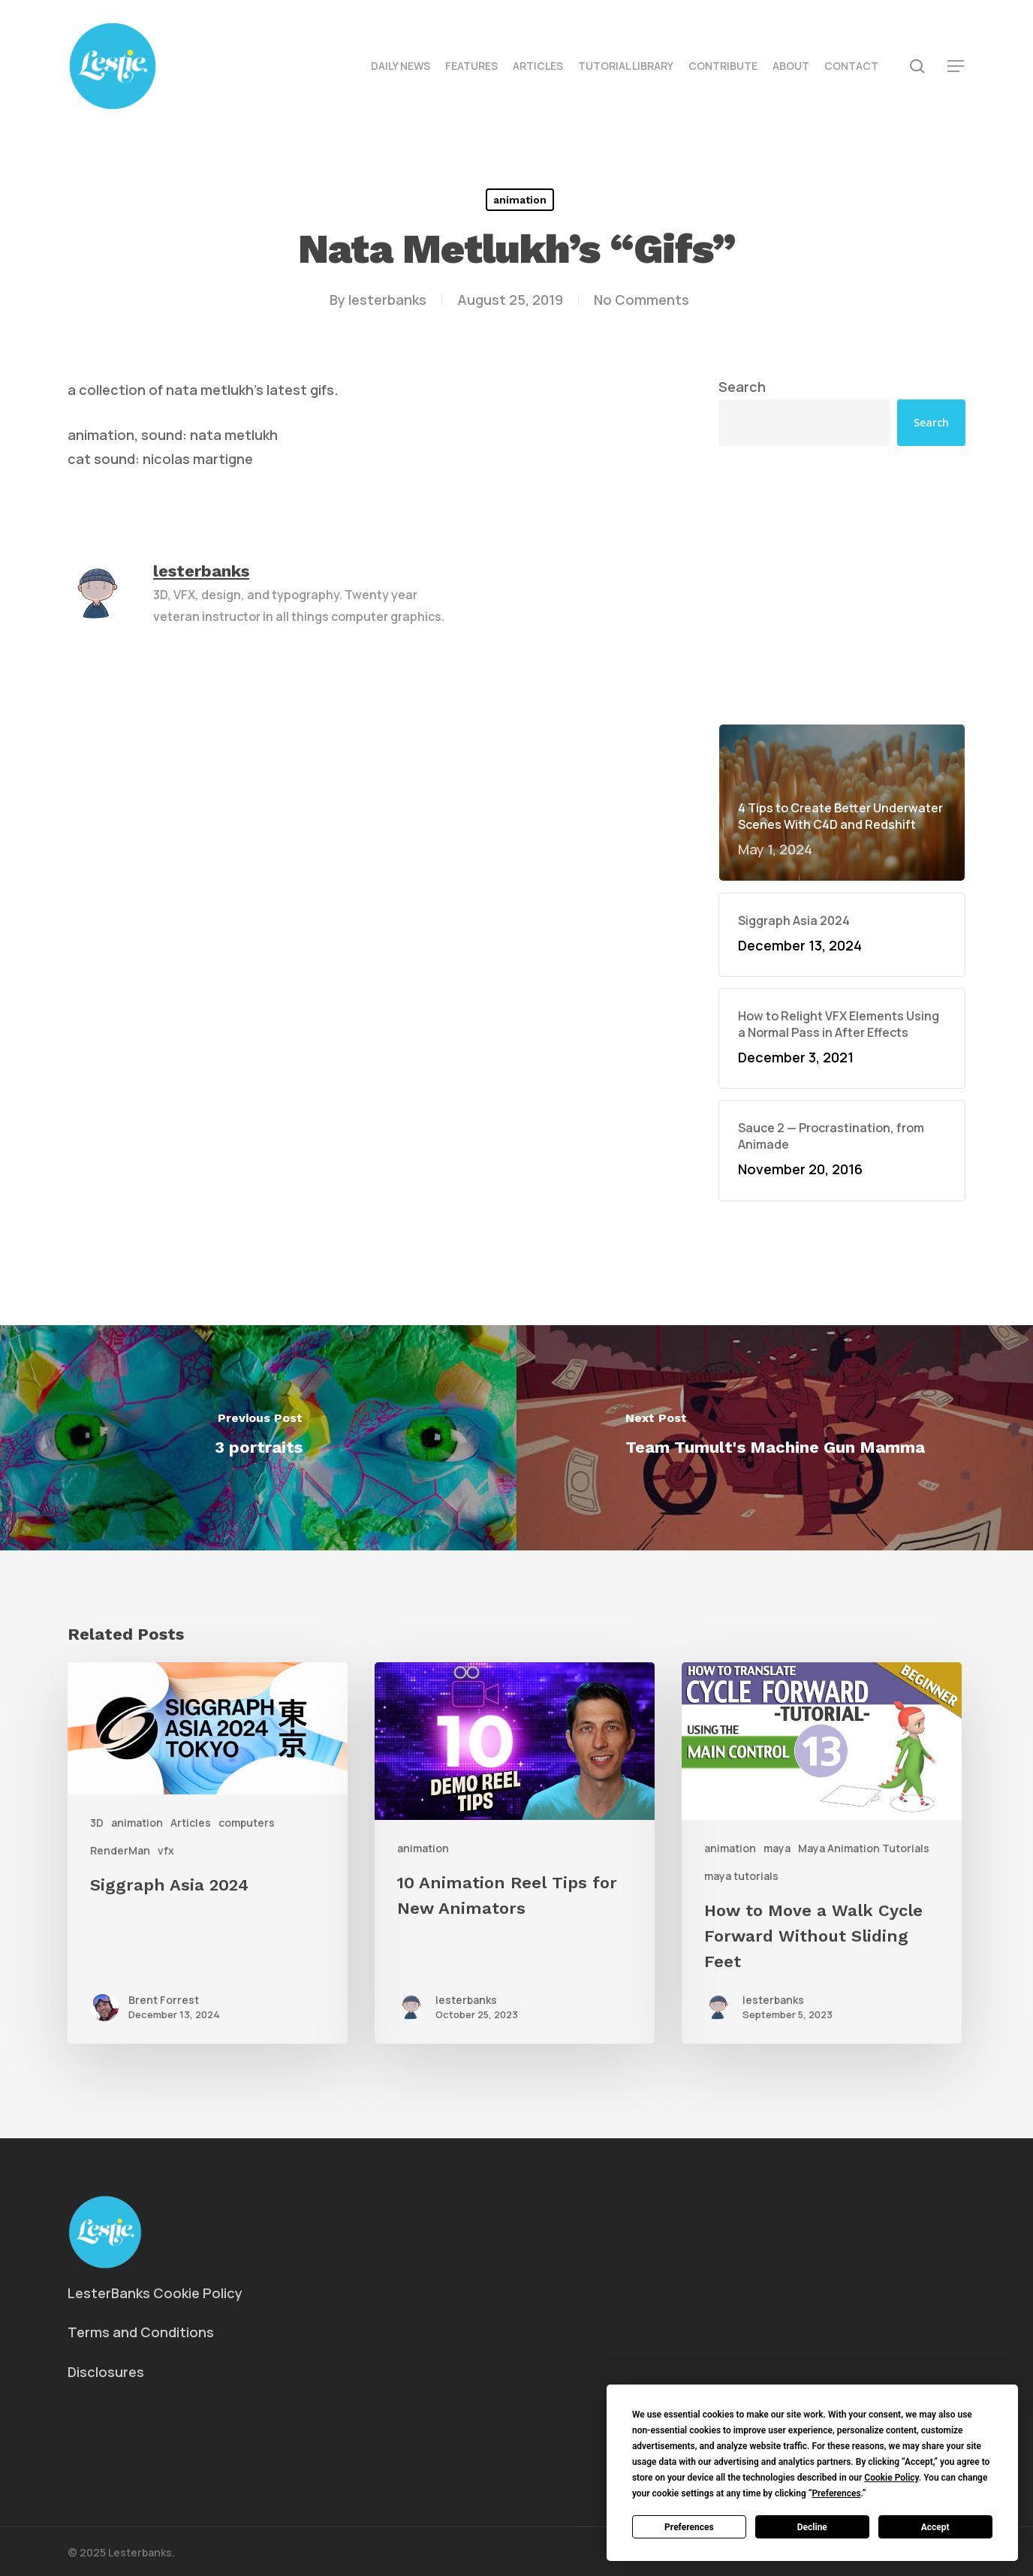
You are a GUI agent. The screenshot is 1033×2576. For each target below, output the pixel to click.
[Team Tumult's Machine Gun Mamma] (774, 1437)
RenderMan (120, 1850)
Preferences (689, 2527)
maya (777, 1848)
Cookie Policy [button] (891, 2477)
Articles (190, 1822)
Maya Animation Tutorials (863, 1848)
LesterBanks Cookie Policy (155, 2293)
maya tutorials (741, 1876)
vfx (166, 1850)
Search (742, 387)
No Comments (641, 300)
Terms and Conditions (141, 2332)
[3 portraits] (258, 1437)
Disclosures (106, 2372)
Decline (812, 2527)
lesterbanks (387, 300)
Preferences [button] (836, 2493)
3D (97, 1822)
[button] (956, 66)
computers (246, 1822)
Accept (935, 2527)
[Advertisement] (841, 585)
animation (520, 200)
